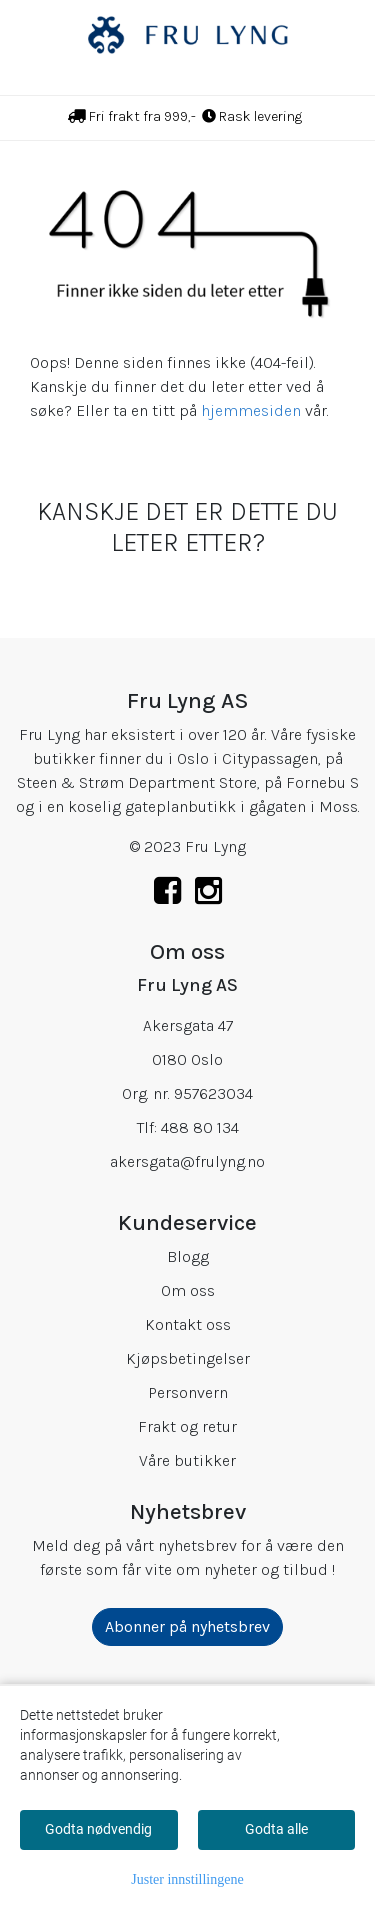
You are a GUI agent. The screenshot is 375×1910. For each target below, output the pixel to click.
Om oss (188, 1290)
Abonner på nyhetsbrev (187, 1626)
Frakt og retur (187, 1426)
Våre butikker (187, 1460)
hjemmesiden (251, 410)
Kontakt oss (188, 1324)
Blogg (188, 1256)
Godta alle (276, 1829)
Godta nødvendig (98, 1829)
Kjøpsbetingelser (188, 1358)
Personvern (188, 1392)
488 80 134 (200, 1127)
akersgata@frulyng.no (187, 1161)
